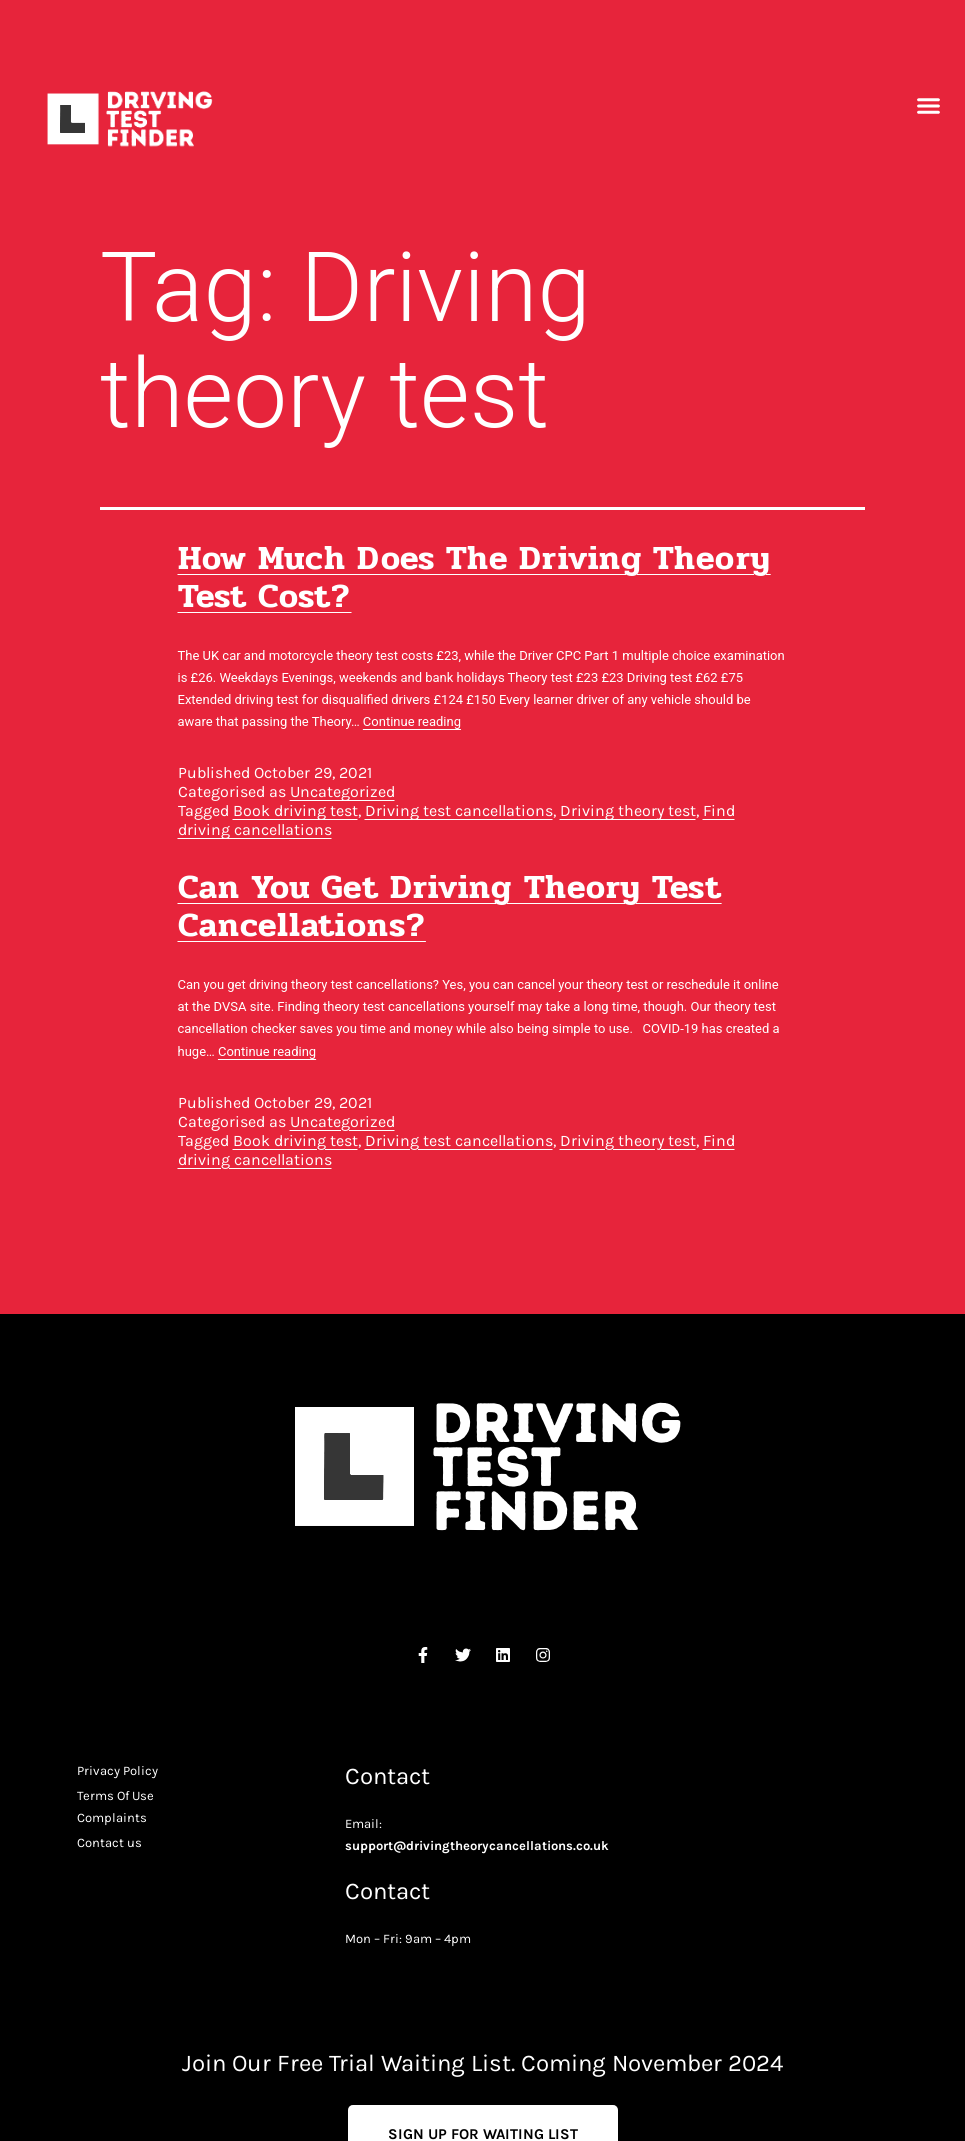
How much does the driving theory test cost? (474, 576)
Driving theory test (628, 810)
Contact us (109, 1842)
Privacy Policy (117, 1770)
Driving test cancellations (459, 810)
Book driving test (295, 810)
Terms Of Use (115, 1795)
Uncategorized (342, 791)
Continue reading (412, 721)
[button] (929, 106)
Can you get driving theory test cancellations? (450, 905)
